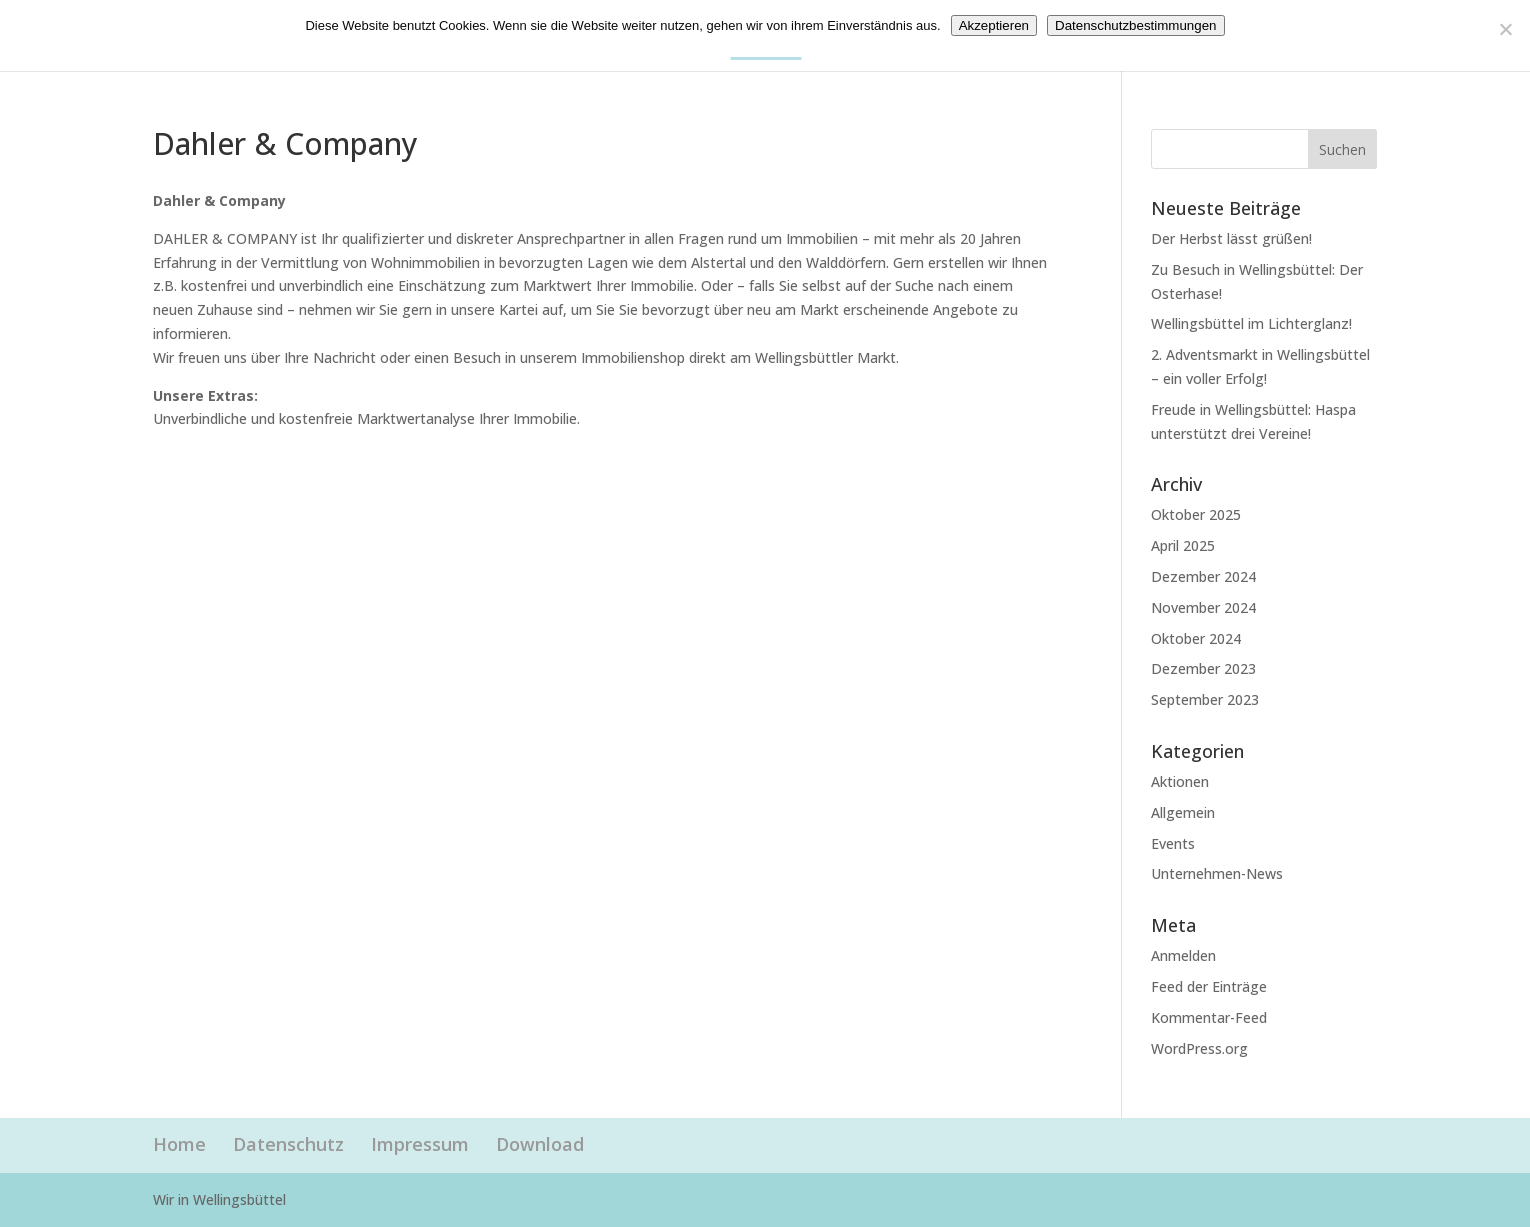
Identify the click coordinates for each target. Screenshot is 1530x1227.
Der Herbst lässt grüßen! (1231, 238)
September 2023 (1205, 699)
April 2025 (1183, 545)
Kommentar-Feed (1209, 1017)
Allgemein (1183, 812)
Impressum (420, 1144)
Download (540, 1144)
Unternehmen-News (1217, 873)
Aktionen (1180, 781)
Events (1173, 843)
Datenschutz (288, 1144)
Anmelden (1183, 955)
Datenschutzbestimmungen (1136, 25)
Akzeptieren (994, 25)
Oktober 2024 (1196, 638)
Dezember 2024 (1203, 576)
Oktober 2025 (1196, 514)
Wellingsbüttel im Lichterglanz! (1251, 323)
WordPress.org (1199, 1048)
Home (179, 1144)
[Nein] (1505, 29)
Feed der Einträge (1209, 986)
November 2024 (1203, 607)
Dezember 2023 (1203, 668)
